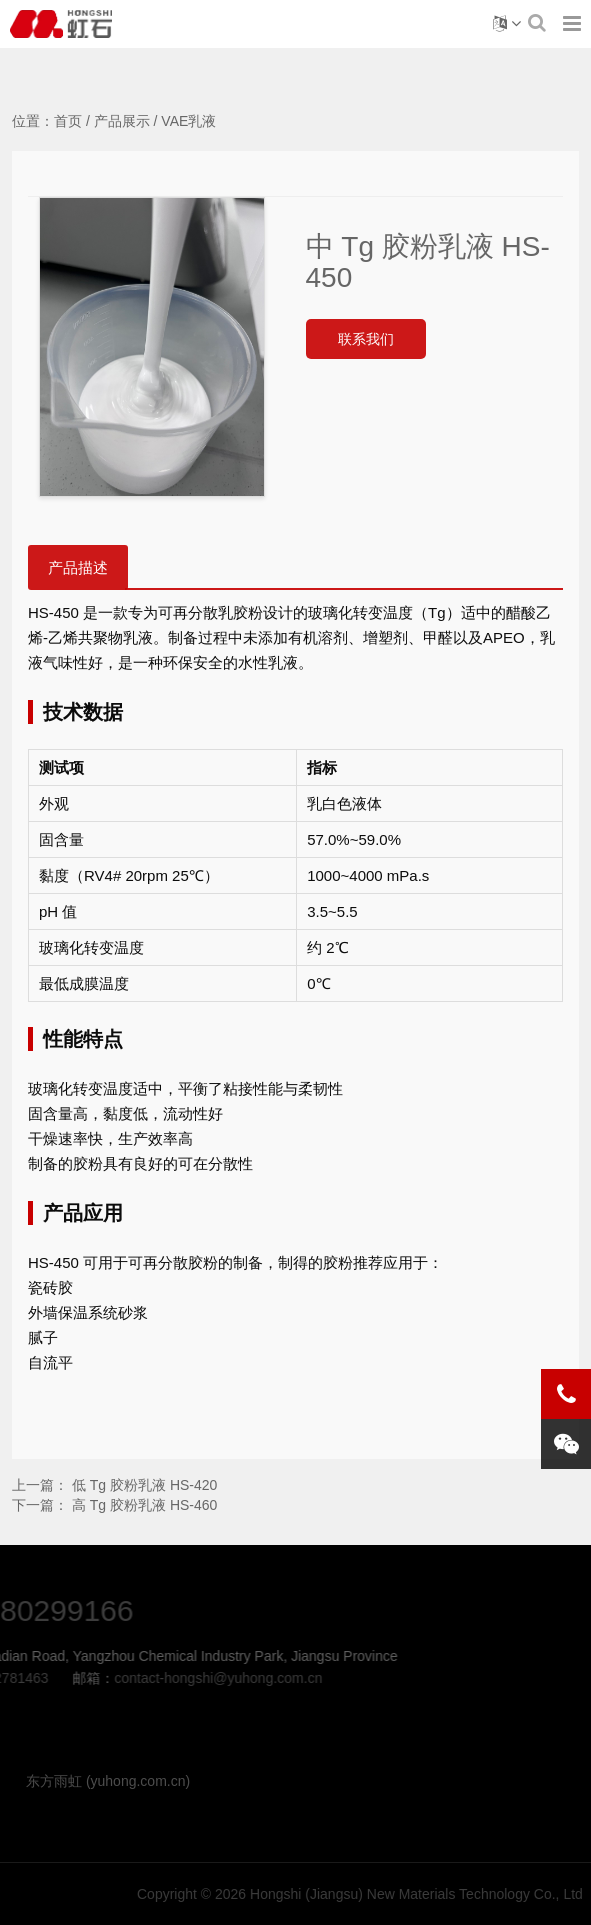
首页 (68, 121)
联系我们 (366, 339)
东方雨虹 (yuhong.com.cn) (108, 1781)
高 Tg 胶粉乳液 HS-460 (144, 1505)
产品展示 (122, 121)
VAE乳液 (188, 121)
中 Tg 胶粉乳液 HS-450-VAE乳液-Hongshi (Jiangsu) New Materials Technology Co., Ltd (61, 24)
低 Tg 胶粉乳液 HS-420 (144, 1485)
